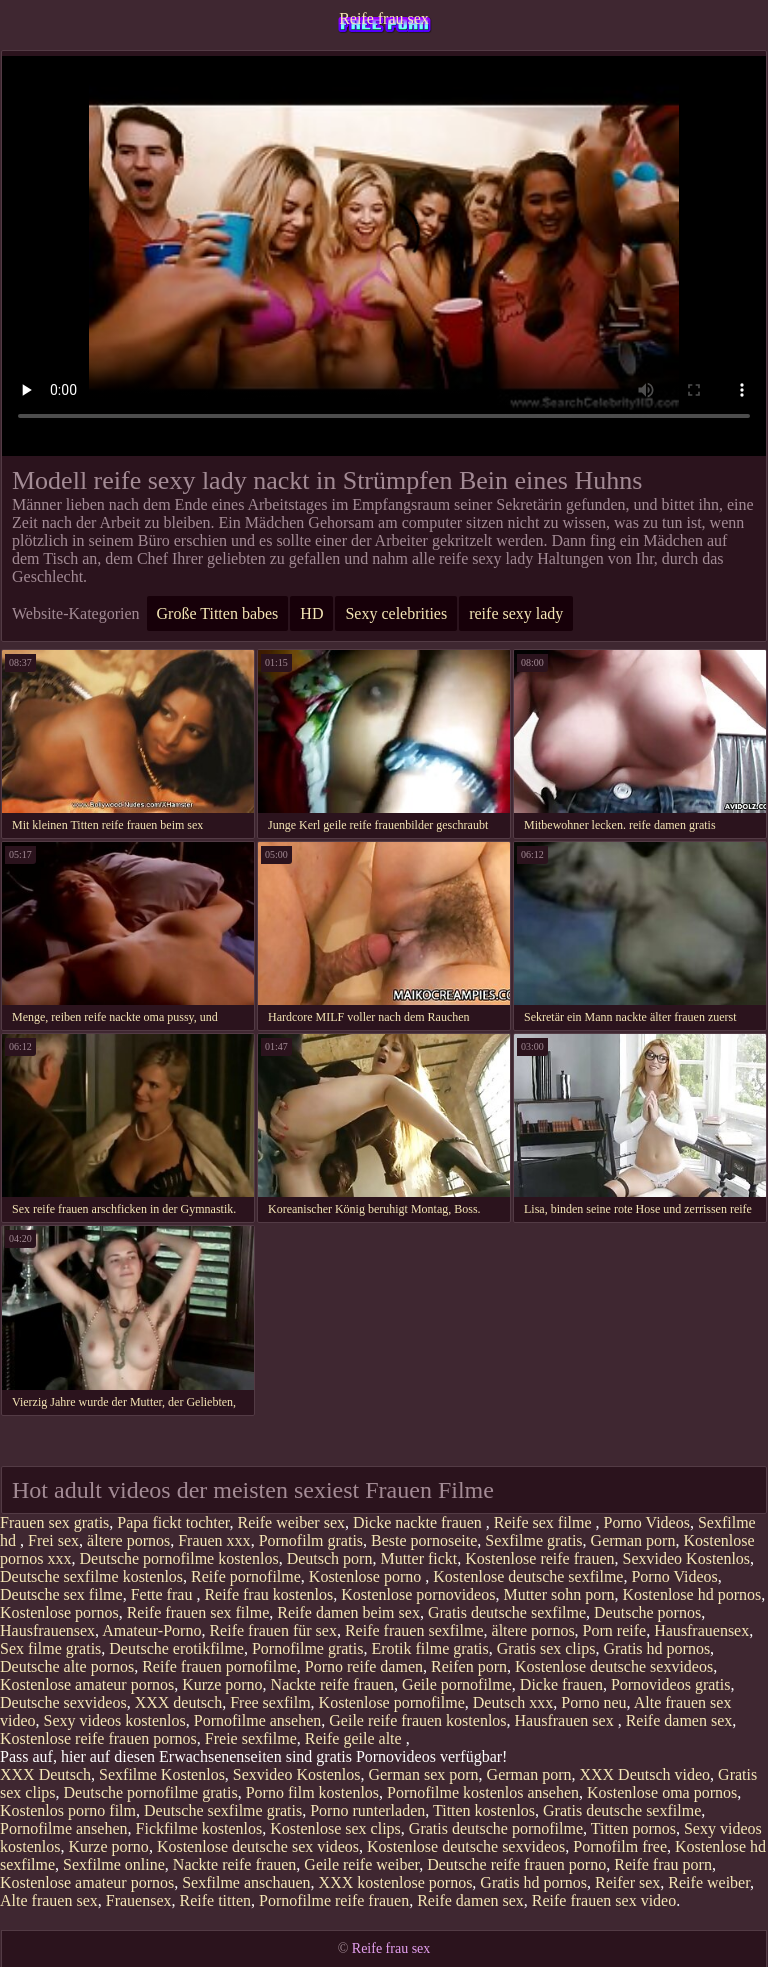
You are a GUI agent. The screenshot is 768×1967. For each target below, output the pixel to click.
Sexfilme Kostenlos (162, 1774)
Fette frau (164, 1594)
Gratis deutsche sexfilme (507, 1612)
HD (311, 613)
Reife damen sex (679, 1720)
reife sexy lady (516, 613)
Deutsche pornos (647, 1612)
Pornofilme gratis (308, 1648)
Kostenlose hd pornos (692, 1594)
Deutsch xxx (513, 1702)
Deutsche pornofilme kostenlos (179, 1558)
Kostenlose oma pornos (662, 1792)
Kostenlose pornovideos (418, 1594)
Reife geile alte (355, 1738)
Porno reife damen (364, 1666)
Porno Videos (647, 1522)
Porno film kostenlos (312, 1792)
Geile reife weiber (361, 1864)
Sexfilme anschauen (246, 1882)
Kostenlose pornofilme (392, 1702)
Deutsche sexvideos (63, 1702)
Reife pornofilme (246, 1576)
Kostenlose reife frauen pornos (98, 1738)
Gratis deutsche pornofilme (496, 1828)
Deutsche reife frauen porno (516, 1864)
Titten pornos (633, 1828)
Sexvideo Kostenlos (687, 1558)
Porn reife (615, 1630)
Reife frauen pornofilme (219, 1666)
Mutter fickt (418, 1558)
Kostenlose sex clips (335, 1828)
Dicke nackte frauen (419, 1522)
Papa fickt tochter (173, 1522)
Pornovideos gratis (671, 1684)
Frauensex (139, 1900)
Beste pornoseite (424, 1540)
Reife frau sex (384, 18)
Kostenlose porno (367, 1576)
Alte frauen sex (49, 1900)
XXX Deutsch (45, 1774)
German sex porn (423, 1774)
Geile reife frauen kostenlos (417, 1720)
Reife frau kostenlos (268, 1594)
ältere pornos (128, 1540)
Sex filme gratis (50, 1648)
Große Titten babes (218, 613)
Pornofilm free (620, 1846)
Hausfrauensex (47, 1630)
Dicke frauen (561, 1684)
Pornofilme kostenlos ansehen (483, 1792)
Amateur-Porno (151, 1630)
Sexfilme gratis (533, 1540)
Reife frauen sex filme (198, 1612)
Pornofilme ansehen (258, 1720)
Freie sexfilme (251, 1738)
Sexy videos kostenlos (115, 1720)
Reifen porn (469, 1666)
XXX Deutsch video (644, 1774)
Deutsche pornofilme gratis (151, 1792)
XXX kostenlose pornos (396, 1882)
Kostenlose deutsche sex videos (258, 1846)
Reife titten (216, 1900)
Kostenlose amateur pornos (87, 1684)
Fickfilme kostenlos (199, 1828)
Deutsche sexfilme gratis (223, 1810)
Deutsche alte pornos (67, 1666)
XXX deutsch (179, 1702)
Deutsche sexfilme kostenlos (91, 1576)
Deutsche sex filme (61, 1594)
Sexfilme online (114, 1864)
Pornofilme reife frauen (334, 1900)
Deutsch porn (330, 1558)
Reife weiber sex (292, 1522)
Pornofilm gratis (311, 1540)
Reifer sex (627, 1882)
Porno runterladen (367, 1810)
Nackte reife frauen (332, 1684)
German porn (633, 1540)
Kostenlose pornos (59, 1612)
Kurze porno (222, 1684)
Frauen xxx (214, 1540)
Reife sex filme (545, 1522)
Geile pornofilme (457, 1684)
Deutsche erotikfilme (176, 1648)
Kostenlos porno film (68, 1810)
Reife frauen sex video (604, 1900)
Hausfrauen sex (566, 1720)
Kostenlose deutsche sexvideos (614, 1666)
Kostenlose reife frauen (539, 1558)
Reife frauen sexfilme (414, 1630)
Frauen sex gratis (54, 1522)
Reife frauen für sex (273, 1630)
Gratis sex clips (546, 1648)
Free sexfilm (270, 1702)
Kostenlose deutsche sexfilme (528, 1576)
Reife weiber (709, 1882)
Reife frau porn (663, 1864)
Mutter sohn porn (558, 1594)
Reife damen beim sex (348, 1612)
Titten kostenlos (484, 1810)
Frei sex (53, 1540)
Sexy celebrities (396, 613)
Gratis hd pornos (656, 1648)
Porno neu (593, 1702)
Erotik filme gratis (429, 1648)
